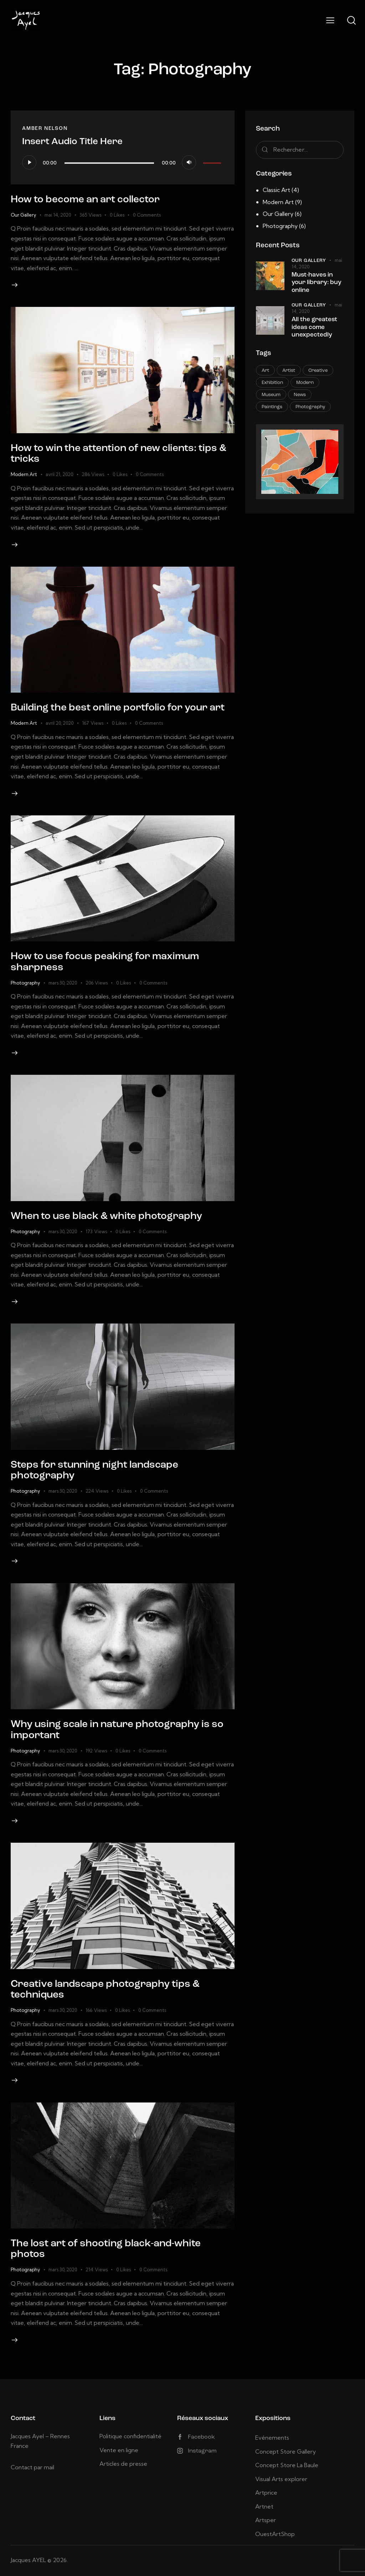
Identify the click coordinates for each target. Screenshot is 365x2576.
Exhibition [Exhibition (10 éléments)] (272, 382)
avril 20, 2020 (59, 723)
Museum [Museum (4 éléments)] (271, 395)
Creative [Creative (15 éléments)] (318, 370)
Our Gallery (23, 215)
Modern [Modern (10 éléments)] (305, 382)
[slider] (109, 163)
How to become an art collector (85, 200)
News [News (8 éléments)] (300, 395)
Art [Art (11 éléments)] (265, 370)
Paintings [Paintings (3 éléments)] (272, 407)
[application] (122, 162)
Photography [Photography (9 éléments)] (310, 407)
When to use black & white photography (106, 1216)
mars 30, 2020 (62, 983)
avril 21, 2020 (59, 474)
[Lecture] (29, 162)
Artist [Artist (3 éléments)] (288, 370)
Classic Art (276, 189)
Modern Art (24, 474)
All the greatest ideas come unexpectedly (314, 327)
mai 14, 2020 (58, 215)
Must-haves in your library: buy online (316, 282)
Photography (25, 983)
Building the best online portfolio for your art (118, 708)
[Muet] (189, 162)
